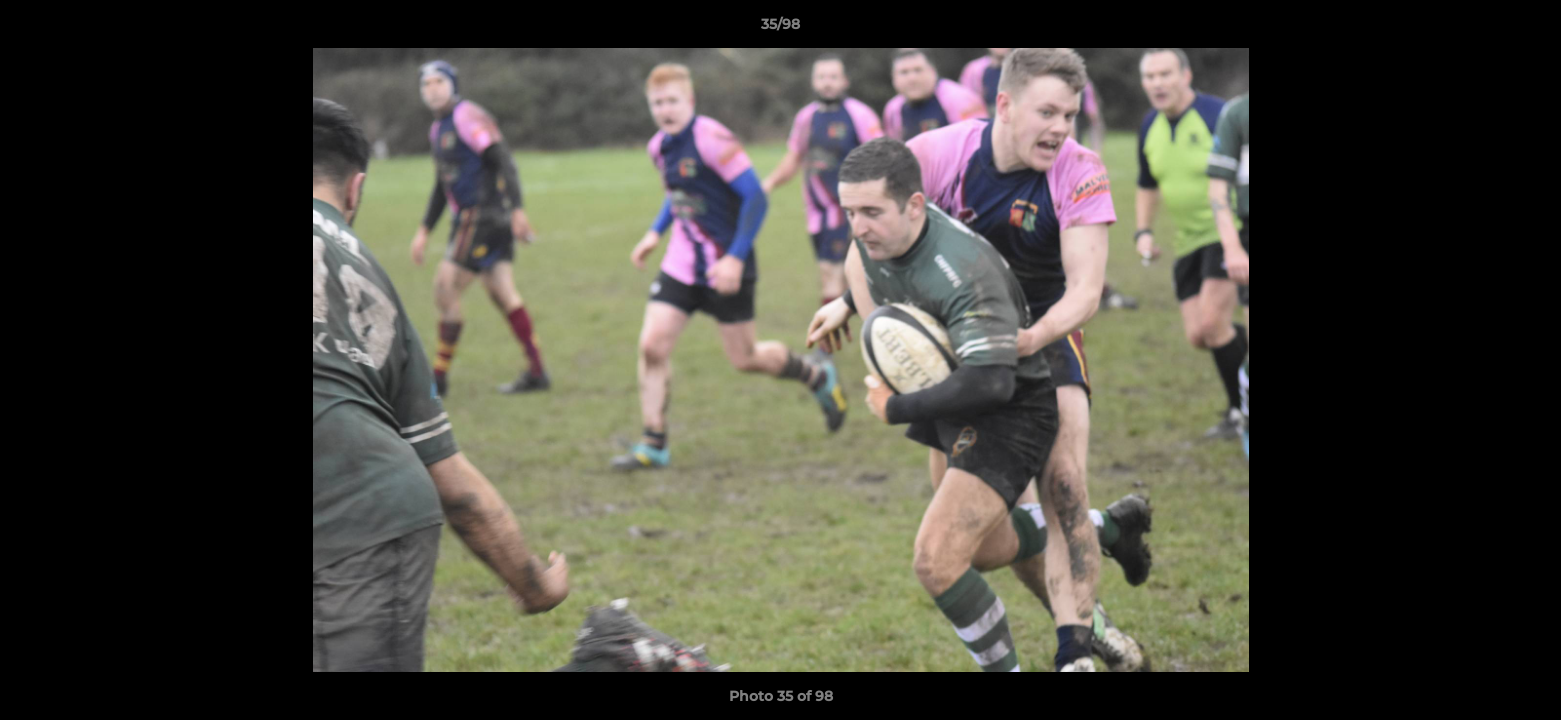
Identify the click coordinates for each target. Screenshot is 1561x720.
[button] (1525, 29)
